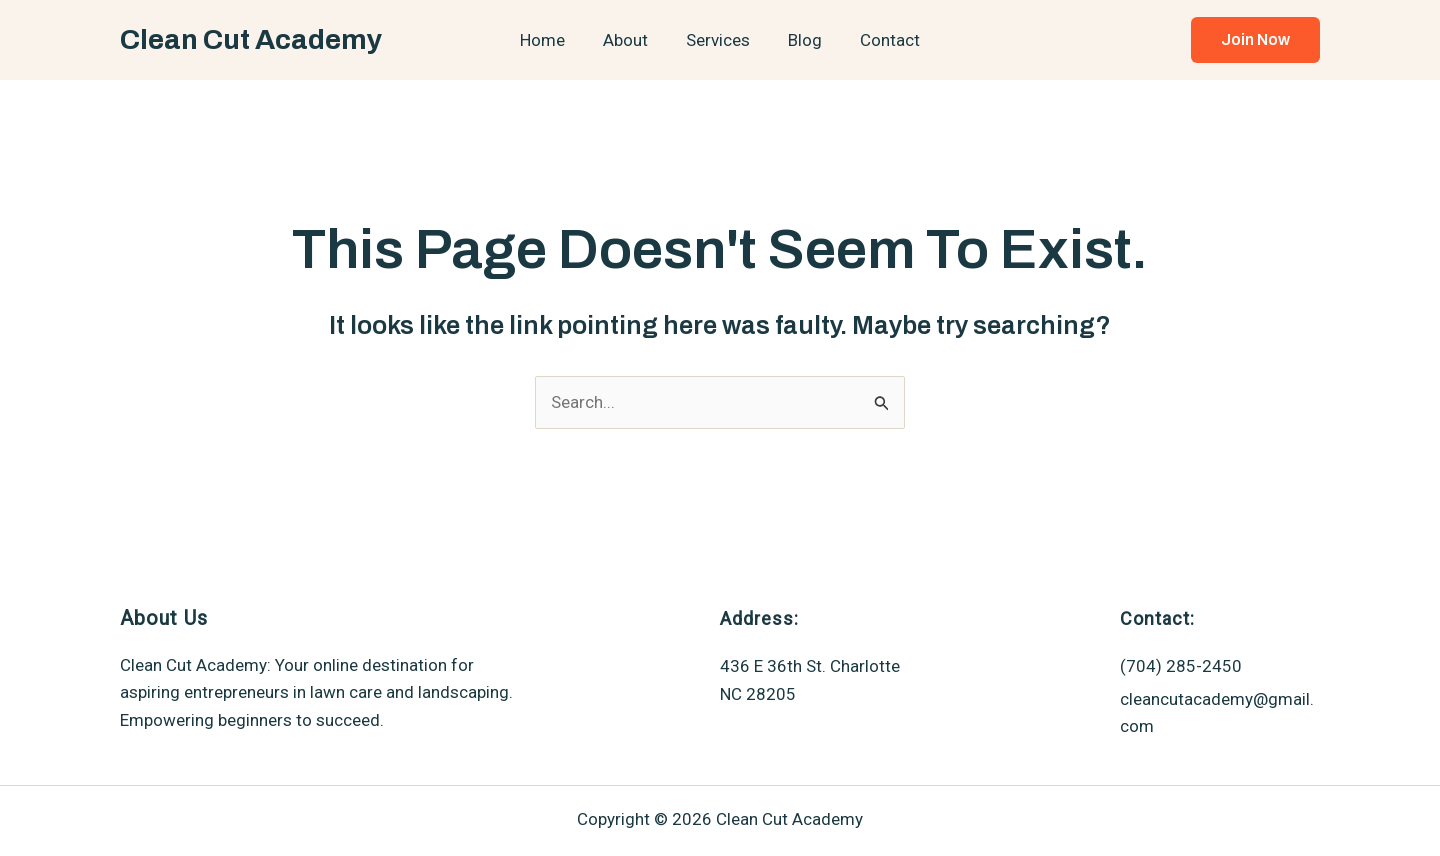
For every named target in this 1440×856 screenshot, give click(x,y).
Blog (801, 40)
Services (718, 40)
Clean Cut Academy (251, 39)
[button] (1255, 40)
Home (550, 40)
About (629, 40)
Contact (882, 40)
